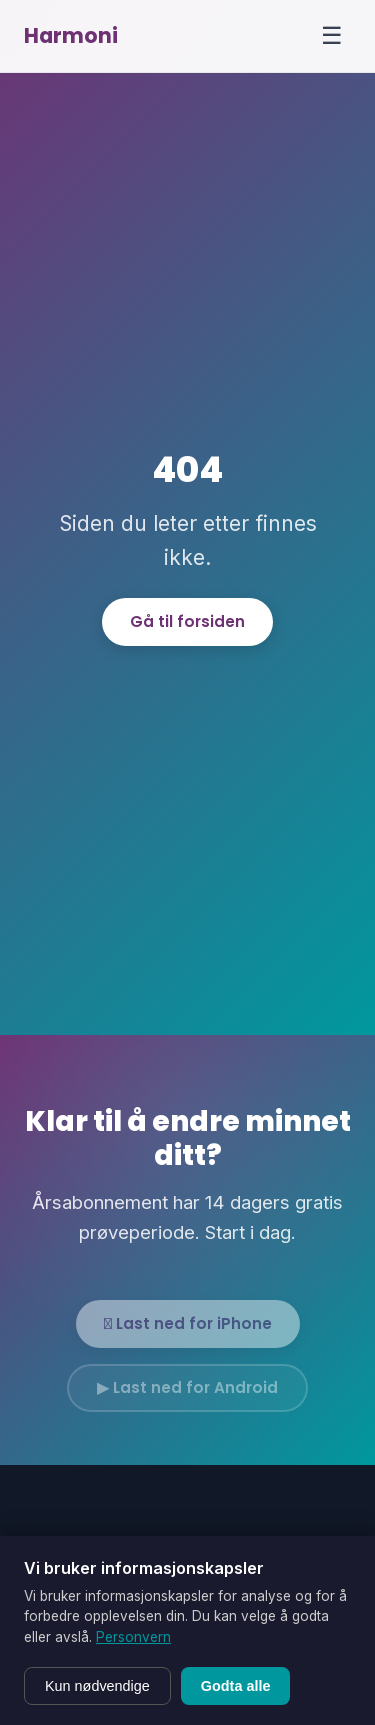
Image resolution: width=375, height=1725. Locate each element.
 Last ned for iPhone (188, 1330)
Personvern (133, 1637)
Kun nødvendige (97, 1686)
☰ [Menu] (332, 35)
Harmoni (71, 35)
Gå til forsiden (187, 621)
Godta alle (236, 1686)
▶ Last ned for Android (187, 1394)
